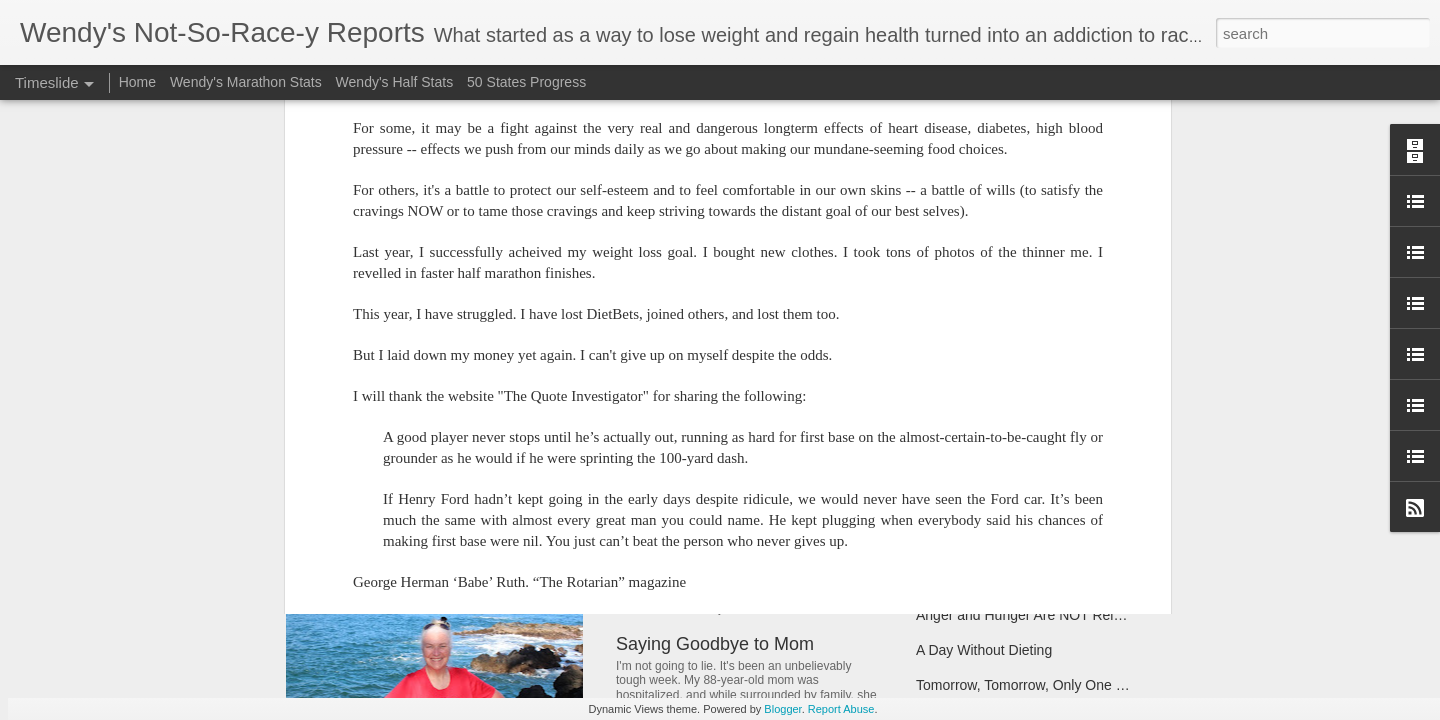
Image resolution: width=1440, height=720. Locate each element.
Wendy (820, 159)
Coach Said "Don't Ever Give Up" (1019, 398)
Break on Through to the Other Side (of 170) (1053, 510)
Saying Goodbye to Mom (715, 644)
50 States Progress (526, 82)
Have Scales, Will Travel (991, 545)
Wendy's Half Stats (395, 82)
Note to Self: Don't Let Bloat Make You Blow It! (801, 514)
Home (137, 82)
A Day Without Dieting (984, 650)
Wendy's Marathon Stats (246, 82)
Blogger (782, 709)
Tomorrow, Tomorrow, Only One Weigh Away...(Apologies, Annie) (1116, 685)
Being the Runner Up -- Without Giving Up (1046, 580)
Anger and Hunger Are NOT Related (1028, 615)
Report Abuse (841, 709)
